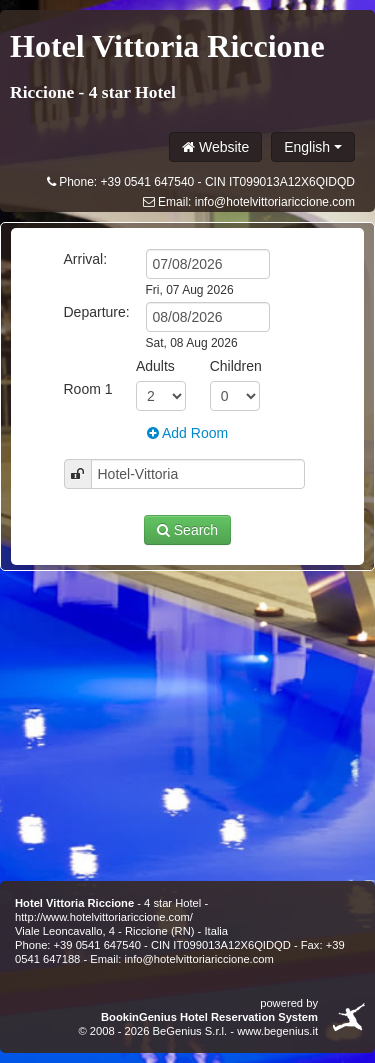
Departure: (97, 312)
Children (236, 366)
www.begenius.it (277, 1031)
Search (187, 530)
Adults (155, 366)
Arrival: (86, 259)
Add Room (187, 433)
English (313, 147)
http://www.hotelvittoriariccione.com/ (104, 917)
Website (215, 147)
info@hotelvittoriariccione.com (275, 202)
